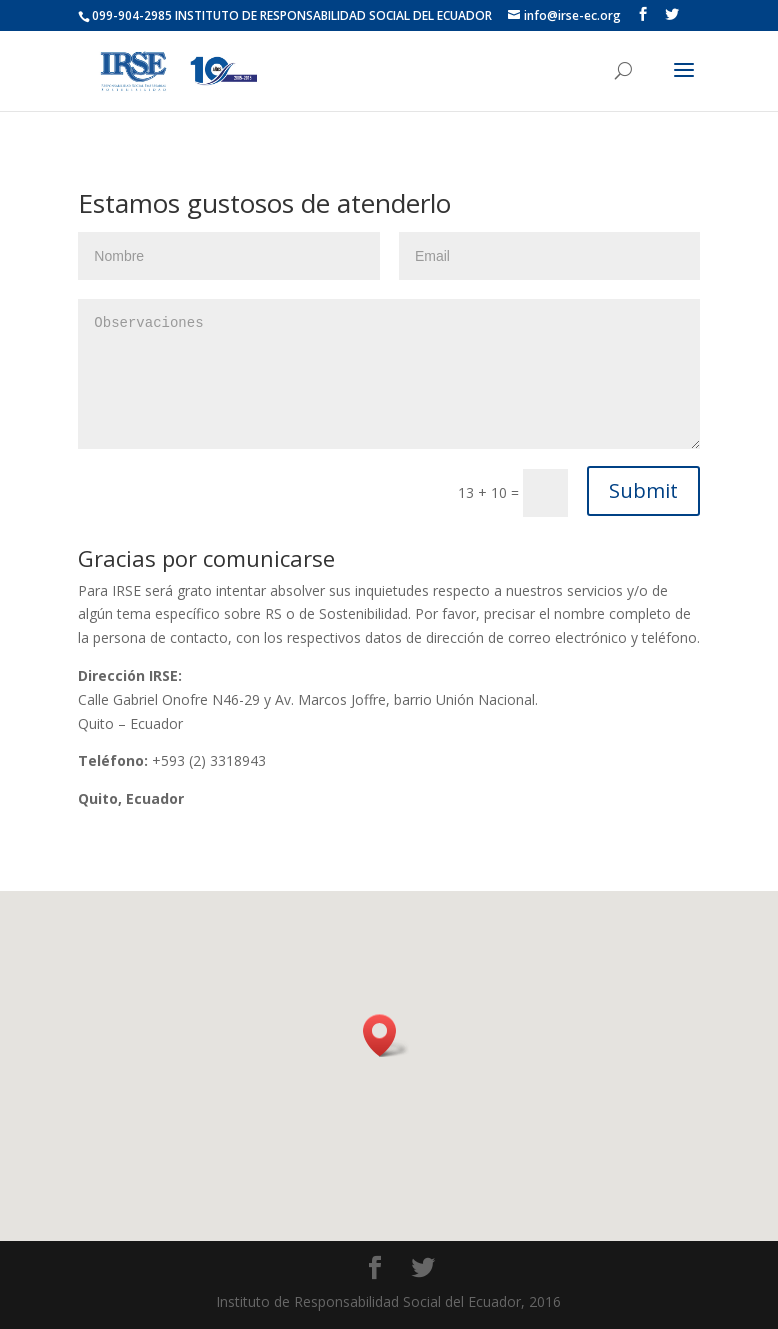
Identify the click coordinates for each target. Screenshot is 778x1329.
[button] (386, 1035)
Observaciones (389, 374)
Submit (643, 490)
